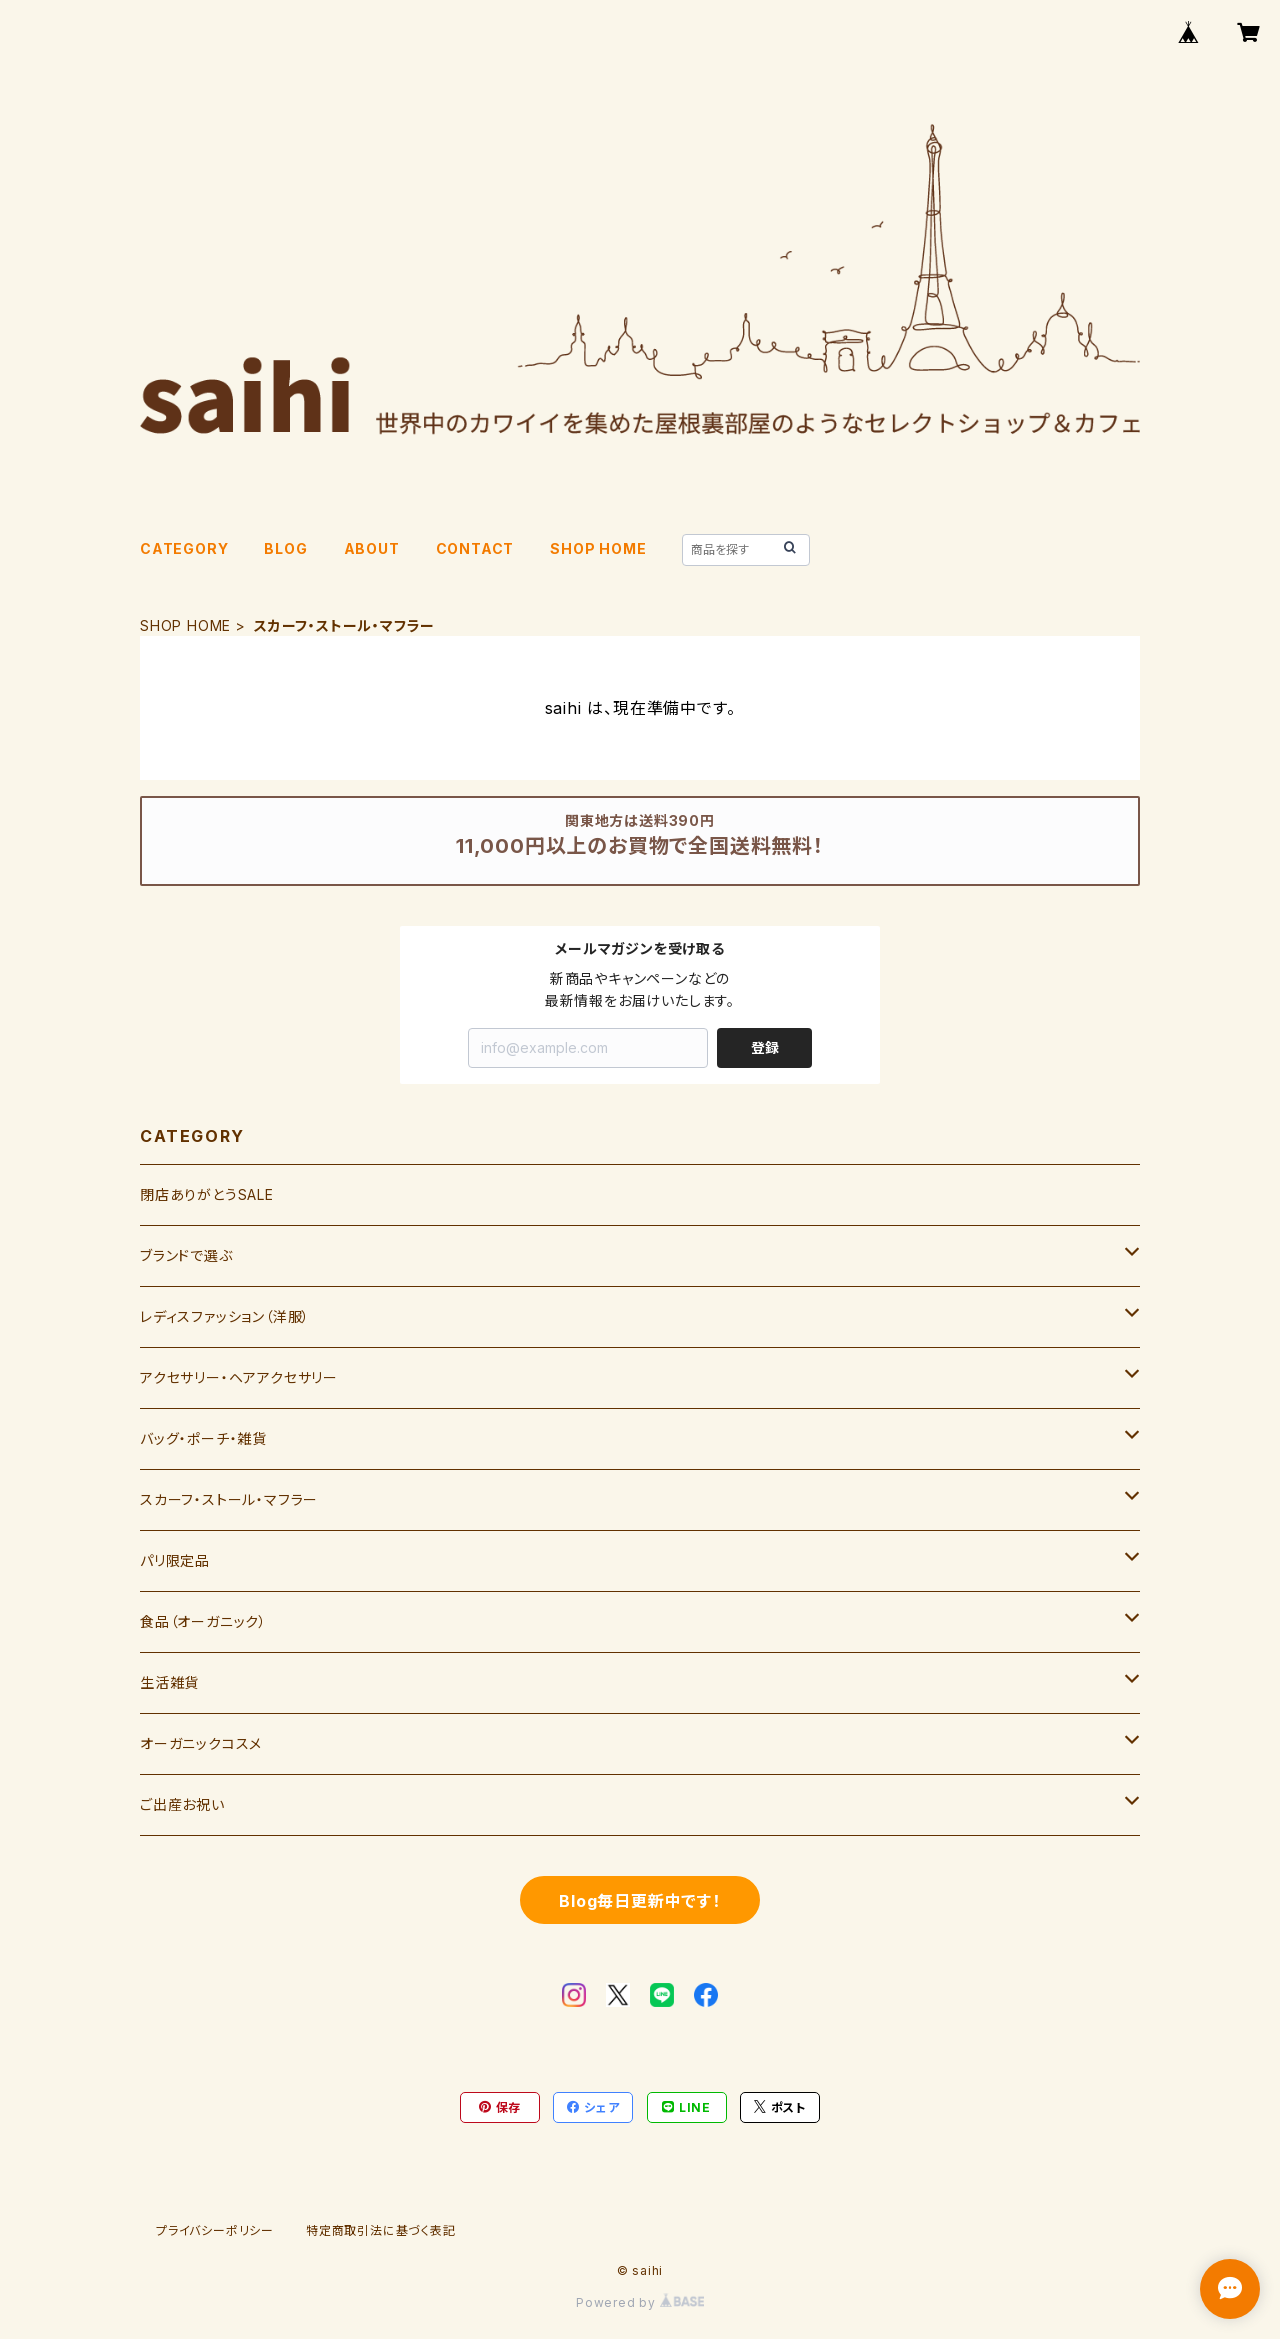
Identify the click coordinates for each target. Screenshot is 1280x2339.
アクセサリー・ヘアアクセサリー (239, 1377)
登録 (765, 1047)
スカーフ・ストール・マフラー (229, 1499)
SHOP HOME (598, 548)
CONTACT (475, 548)
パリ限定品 (175, 1560)
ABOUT (372, 548)
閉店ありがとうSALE (207, 1194)
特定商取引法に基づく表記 (381, 2230)
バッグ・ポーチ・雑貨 (203, 1438)
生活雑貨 (169, 1682)
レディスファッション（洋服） (225, 1316)
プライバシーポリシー (215, 2230)
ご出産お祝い (182, 1804)
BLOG (285, 548)
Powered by (640, 2302)
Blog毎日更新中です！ (640, 1901)
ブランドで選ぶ (186, 1255)
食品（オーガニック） (203, 1621)
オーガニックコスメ (201, 1743)
